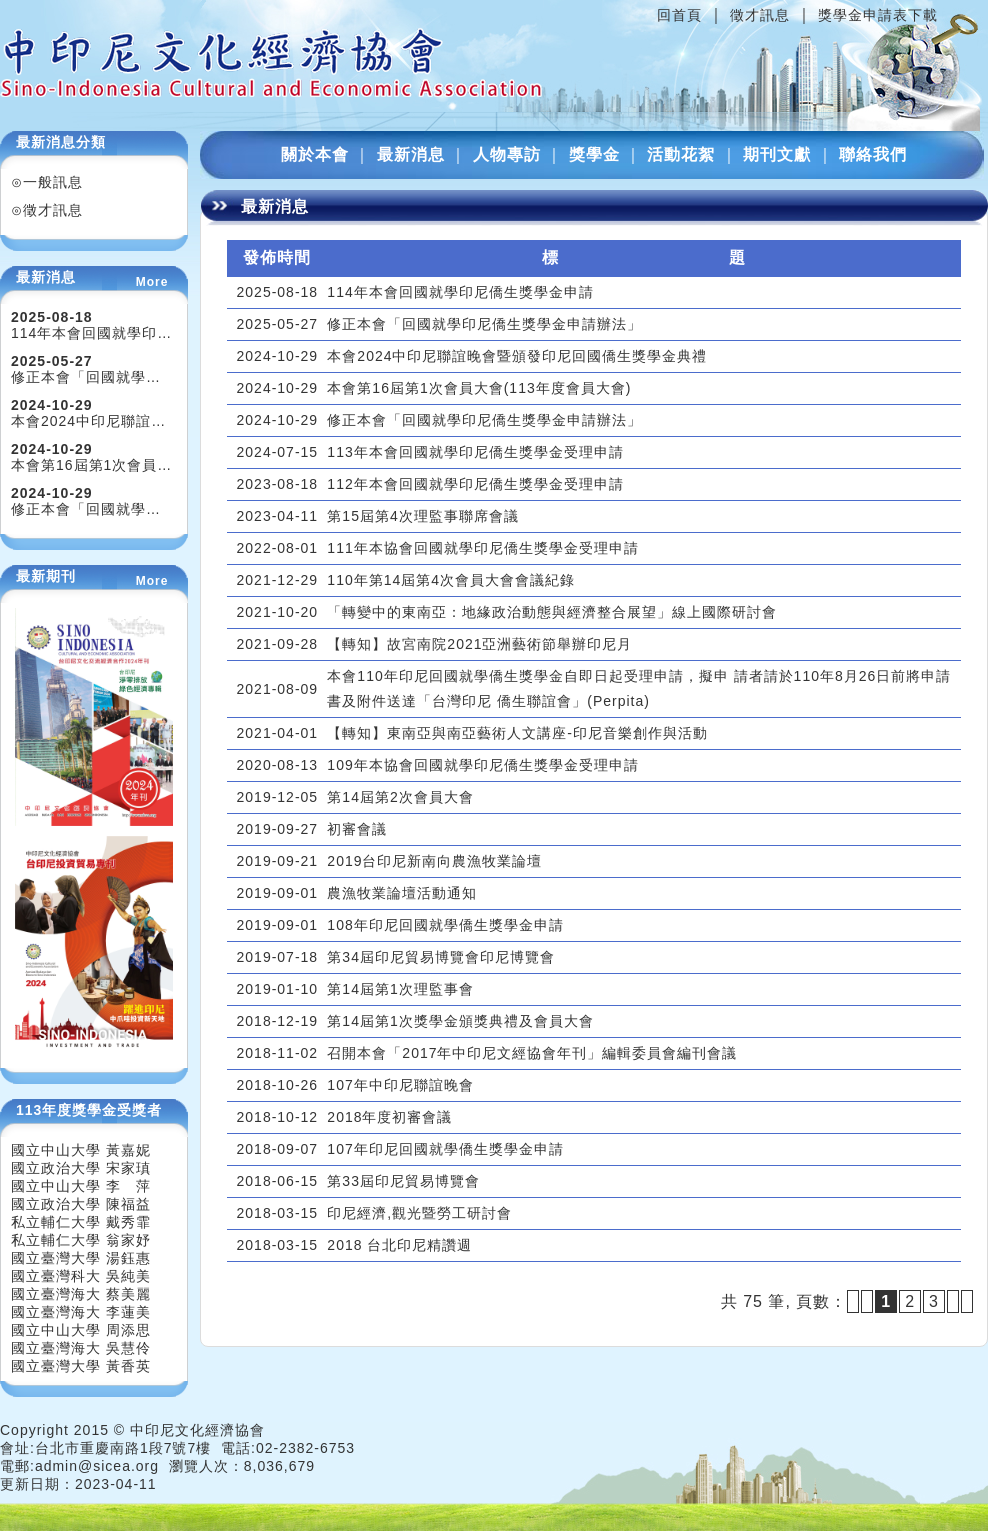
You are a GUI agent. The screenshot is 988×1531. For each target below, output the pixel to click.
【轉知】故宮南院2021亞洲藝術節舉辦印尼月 (479, 644)
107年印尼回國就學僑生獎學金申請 (445, 1149)
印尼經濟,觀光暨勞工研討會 (419, 1213)
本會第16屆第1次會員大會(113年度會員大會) (479, 388)
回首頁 (679, 15)
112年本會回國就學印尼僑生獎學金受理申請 (475, 484)
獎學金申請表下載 (878, 15)
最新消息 (411, 154)
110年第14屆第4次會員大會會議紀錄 (451, 580)
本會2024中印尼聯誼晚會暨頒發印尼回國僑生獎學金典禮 (517, 356)
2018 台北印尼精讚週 (399, 1245)
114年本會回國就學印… (91, 333)
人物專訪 (507, 154)
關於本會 (315, 154)
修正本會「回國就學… (86, 377)
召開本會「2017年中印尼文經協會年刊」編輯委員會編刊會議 (532, 1053)
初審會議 (357, 829)
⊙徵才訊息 (47, 210)
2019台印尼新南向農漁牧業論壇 (434, 861)
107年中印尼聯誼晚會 (400, 1085)
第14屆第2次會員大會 (400, 797)
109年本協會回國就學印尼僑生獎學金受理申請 (482, 765)
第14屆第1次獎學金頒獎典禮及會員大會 (460, 1021)
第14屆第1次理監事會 (400, 989)
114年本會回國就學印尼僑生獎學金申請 (460, 292)
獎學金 (594, 154)
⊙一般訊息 (47, 182)
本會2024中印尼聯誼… (88, 421)
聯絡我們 (873, 154)
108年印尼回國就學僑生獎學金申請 (445, 925)
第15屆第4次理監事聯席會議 (422, 516)
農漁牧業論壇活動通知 (402, 893)
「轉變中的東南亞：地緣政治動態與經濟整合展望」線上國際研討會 (552, 612)
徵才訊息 (760, 15)
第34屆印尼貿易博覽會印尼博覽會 (441, 957)
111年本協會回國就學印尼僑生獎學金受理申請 (482, 548)
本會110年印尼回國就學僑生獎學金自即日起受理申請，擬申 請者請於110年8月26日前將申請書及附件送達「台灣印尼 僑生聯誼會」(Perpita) (639, 688)
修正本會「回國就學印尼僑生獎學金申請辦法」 (484, 324)
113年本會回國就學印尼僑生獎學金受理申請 (475, 452)
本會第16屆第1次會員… (91, 465)
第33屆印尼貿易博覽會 (403, 1181)
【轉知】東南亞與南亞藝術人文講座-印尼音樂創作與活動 (517, 733)
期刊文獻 (777, 154)
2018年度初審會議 (389, 1117)
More (152, 282)
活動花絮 (681, 154)
